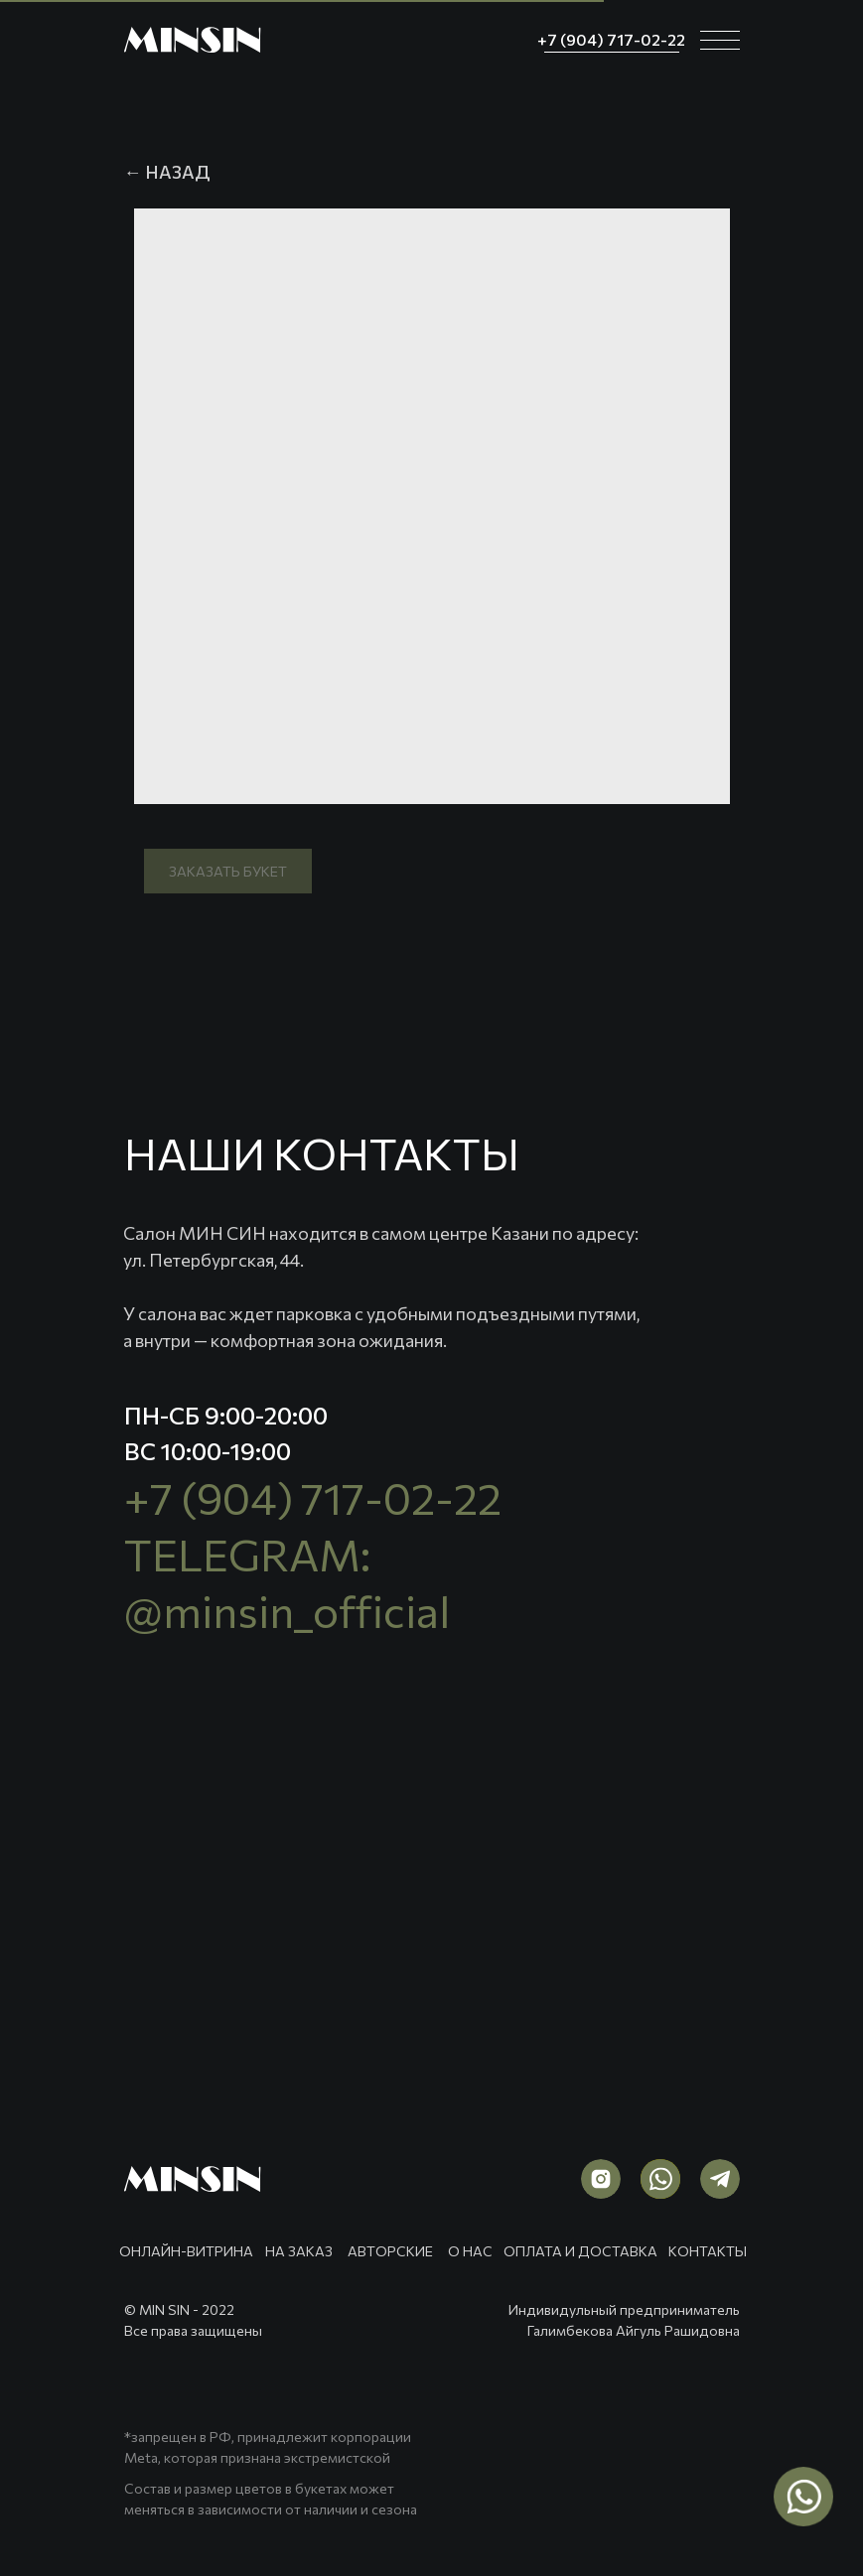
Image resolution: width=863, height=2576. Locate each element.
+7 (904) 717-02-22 (313, 1497)
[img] (192, 39)
